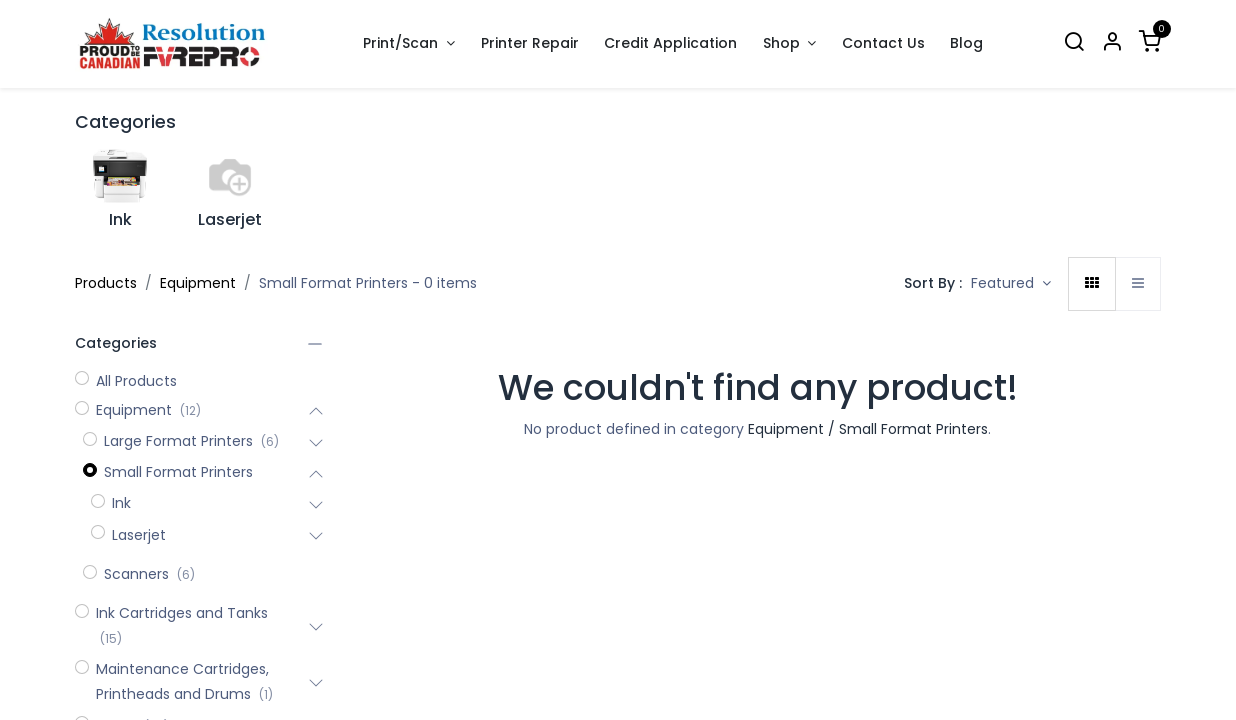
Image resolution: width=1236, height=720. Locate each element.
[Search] (1074, 43)
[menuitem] (530, 43)
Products (106, 283)
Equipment (198, 283)
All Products (136, 381)
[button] (1011, 284)
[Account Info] (1112, 43)
